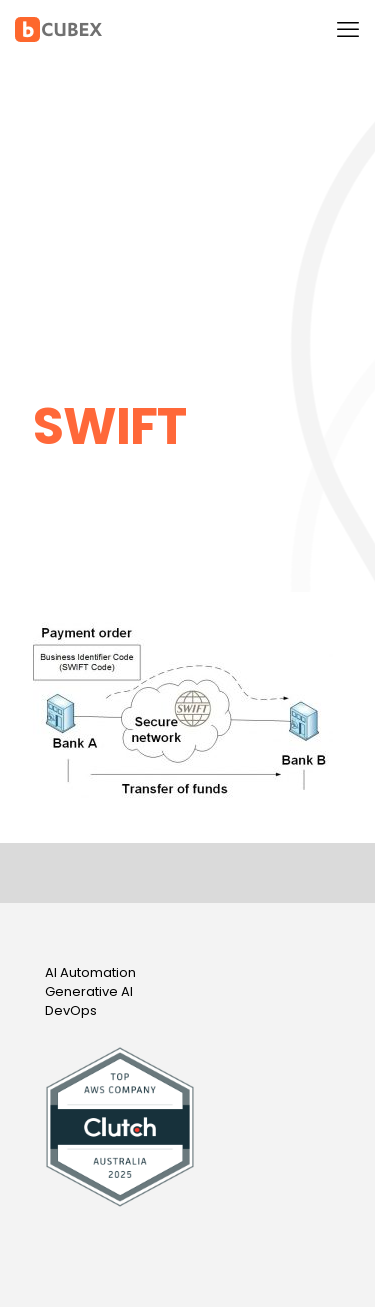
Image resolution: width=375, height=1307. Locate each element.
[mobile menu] (348, 30)
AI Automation (90, 972)
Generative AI (89, 991)
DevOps (71, 1010)
